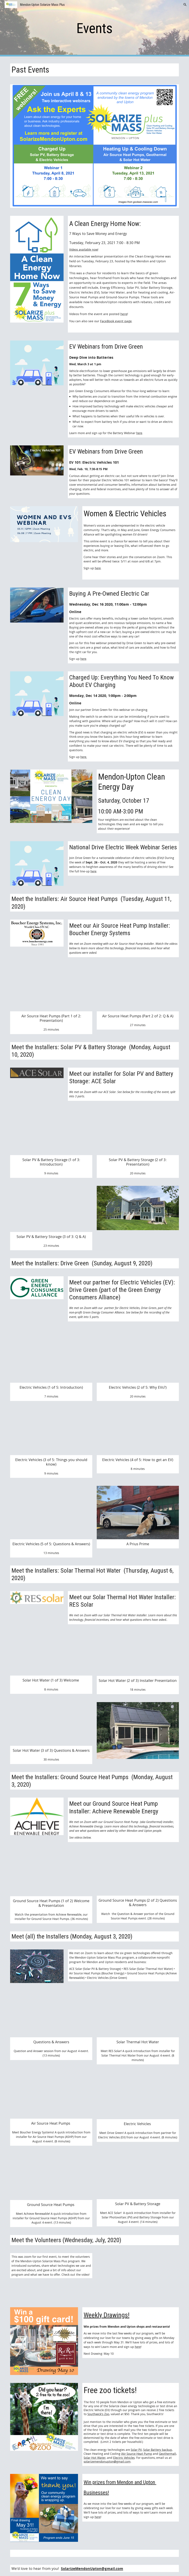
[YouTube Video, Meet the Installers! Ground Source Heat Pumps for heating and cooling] (51, 2177)
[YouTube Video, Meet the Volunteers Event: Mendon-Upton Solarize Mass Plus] (138, 2276)
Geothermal (167, 2454)
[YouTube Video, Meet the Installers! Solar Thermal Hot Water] (138, 2014)
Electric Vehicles (124, 2458)
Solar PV (136, 2450)
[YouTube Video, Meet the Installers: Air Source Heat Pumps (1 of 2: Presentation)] (51, 988)
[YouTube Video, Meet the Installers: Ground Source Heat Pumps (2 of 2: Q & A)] (138, 1873)
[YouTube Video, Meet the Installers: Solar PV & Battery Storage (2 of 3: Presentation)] (138, 1132)
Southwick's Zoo (98, 2414)
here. (83, 757)
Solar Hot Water (95, 2458)
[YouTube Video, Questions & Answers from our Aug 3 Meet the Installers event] (51, 2014)
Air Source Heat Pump (137, 2454)
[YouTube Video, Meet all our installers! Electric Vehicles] (138, 2095)
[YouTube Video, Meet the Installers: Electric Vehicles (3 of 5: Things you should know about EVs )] (51, 1432)
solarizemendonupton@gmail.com (107, 2461)
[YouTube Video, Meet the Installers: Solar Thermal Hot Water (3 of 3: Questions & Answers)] (51, 1724)
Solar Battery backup (157, 2450)
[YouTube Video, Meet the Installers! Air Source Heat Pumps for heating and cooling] (51, 2095)
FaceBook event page (116, 321)
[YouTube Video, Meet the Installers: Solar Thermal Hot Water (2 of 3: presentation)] (138, 1654)
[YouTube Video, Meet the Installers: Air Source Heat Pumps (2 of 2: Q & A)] (138, 988)
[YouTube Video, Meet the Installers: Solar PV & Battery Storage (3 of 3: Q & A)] (51, 1209)
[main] (94, 28)
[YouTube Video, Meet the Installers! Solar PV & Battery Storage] (138, 2176)
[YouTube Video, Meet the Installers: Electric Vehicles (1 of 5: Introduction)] (51, 1356)
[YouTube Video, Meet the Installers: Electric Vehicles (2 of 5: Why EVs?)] (138, 1356)
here (123, 314)
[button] (185, 5)
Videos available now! (83, 250)
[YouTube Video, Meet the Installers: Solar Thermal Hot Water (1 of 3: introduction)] (51, 1654)
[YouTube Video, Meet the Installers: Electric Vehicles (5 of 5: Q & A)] (51, 1512)
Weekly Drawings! (106, 2315)
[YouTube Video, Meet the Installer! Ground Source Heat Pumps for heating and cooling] (51, 1873)
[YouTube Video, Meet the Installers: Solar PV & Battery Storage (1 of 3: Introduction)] (51, 1132)
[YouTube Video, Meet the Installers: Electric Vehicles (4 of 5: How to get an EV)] (138, 1432)
